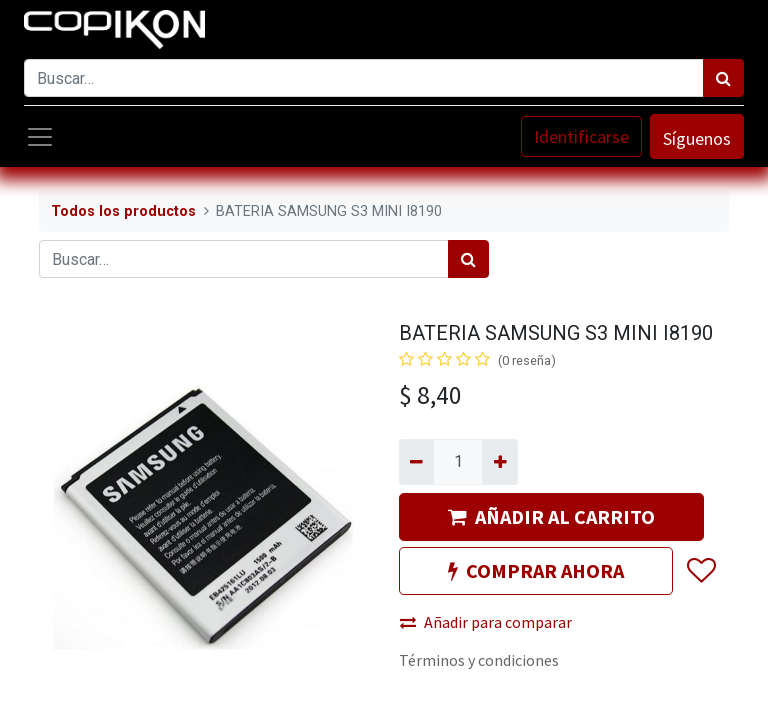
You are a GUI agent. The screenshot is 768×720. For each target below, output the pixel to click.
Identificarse (581, 136)
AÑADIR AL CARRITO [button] (551, 516)
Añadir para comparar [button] (486, 622)
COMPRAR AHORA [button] (536, 570)
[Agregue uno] (499, 462)
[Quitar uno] (416, 462)
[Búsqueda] (723, 78)
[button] (700, 571)
